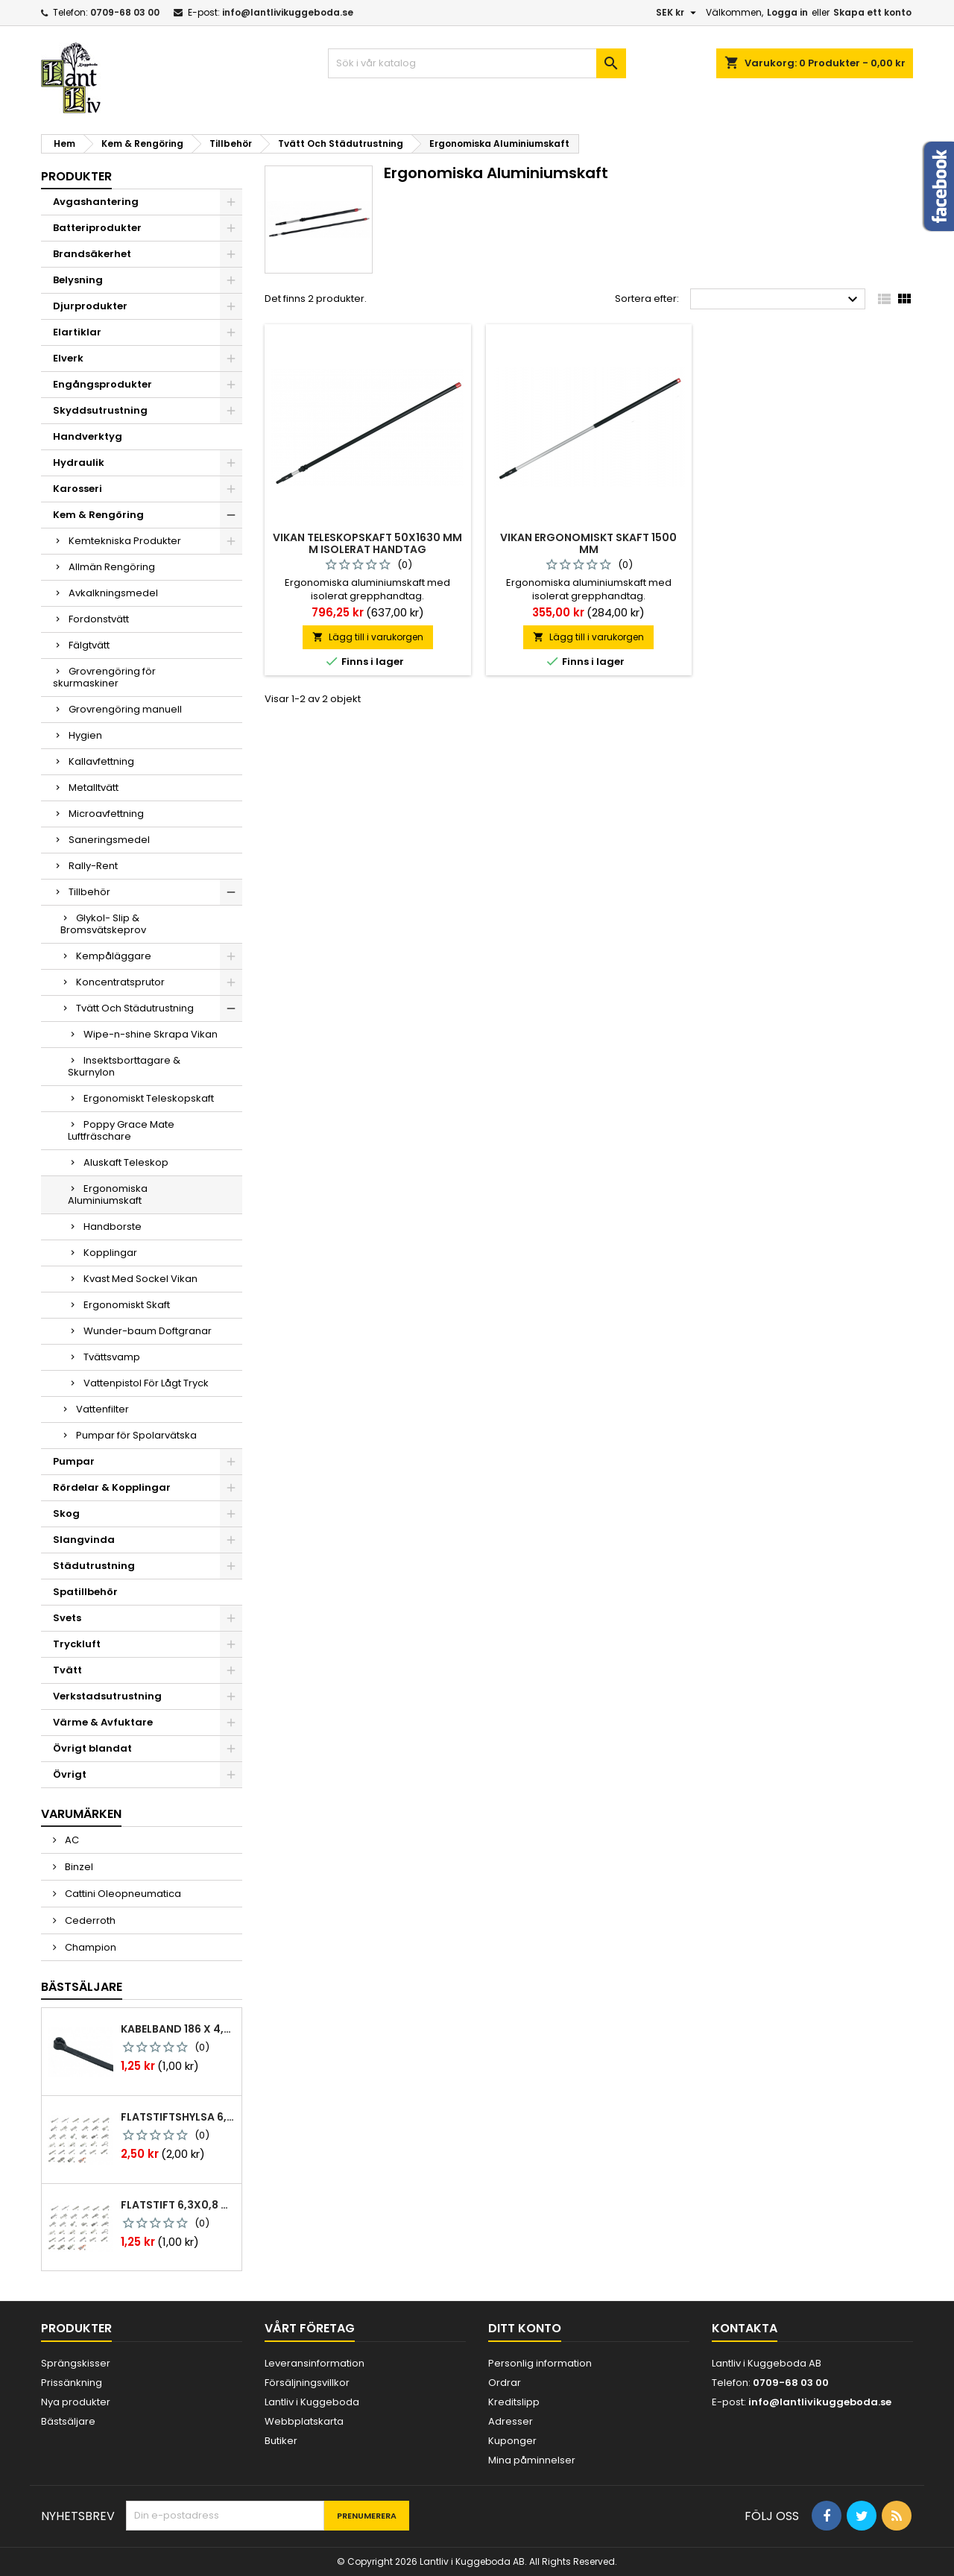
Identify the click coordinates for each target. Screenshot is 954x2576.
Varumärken (81, 1813)
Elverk (68, 358)
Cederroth (89, 1920)
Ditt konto (524, 2328)
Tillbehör (89, 892)
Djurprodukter (90, 306)
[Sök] (477, 63)
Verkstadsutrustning (107, 1696)
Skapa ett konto (872, 12)
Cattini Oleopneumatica (122, 1894)
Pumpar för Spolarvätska (136, 1435)
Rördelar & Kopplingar (112, 1487)
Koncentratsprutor (120, 982)
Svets (67, 1618)
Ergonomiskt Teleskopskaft (148, 1098)
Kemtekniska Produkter (125, 541)
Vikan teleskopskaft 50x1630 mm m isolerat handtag (367, 543)
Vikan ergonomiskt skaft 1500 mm (588, 543)
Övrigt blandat (92, 1748)
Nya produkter (75, 2402)
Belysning (78, 280)
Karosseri (77, 489)
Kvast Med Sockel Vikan (140, 1279)
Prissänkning (71, 2382)
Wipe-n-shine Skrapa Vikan (150, 1034)
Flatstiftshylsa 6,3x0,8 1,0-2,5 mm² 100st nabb (178, 2117)
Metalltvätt (94, 787)
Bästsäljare (81, 1986)
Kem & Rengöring (98, 515)
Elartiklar (77, 332)
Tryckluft (77, 1644)
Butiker (281, 2441)
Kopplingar (110, 1253)
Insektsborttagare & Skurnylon (124, 1066)
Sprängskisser (75, 2363)
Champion (89, 1947)
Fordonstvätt (99, 619)
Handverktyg (87, 436)
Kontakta (744, 2328)
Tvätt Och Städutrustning (135, 1008)
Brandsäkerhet (92, 254)
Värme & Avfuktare (103, 1722)
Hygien (85, 735)
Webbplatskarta (304, 2421)
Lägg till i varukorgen (367, 637)
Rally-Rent (93, 866)
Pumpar (74, 1461)
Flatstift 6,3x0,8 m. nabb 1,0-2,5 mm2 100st (178, 2205)
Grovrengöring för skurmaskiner (104, 677)
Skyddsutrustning (100, 410)
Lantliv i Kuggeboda (312, 2402)
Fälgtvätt (89, 645)
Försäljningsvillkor (307, 2382)
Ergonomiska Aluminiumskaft (108, 1194)
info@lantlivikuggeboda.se (287, 12)
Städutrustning (94, 1566)
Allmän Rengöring (112, 567)
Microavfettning (106, 813)
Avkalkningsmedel (113, 593)
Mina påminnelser (531, 2460)
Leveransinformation (314, 2363)
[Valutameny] (678, 12)
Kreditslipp (514, 2402)
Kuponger (512, 2441)
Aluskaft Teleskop (125, 1162)
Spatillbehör (85, 1592)
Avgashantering (96, 202)
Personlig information (540, 2363)
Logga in (787, 12)
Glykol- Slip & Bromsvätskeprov (103, 924)
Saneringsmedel (109, 840)
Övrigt (69, 1774)
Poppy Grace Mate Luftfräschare (121, 1130)
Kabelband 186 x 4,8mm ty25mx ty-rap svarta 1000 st (178, 2029)
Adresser (510, 2421)
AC (71, 1840)
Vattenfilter (102, 1409)
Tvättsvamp (111, 1357)
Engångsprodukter (102, 384)
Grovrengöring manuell (125, 709)
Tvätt (67, 1670)
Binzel (78, 1867)
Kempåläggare (113, 956)
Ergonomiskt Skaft (126, 1305)
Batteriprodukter (97, 228)
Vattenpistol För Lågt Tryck (146, 1383)
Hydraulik (78, 462)
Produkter (76, 176)
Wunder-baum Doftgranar (147, 1331)
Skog (66, 1513)
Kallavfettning (101, 761)
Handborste (112, 1226)
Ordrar (504, 2382)
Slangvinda (84, 1539)
